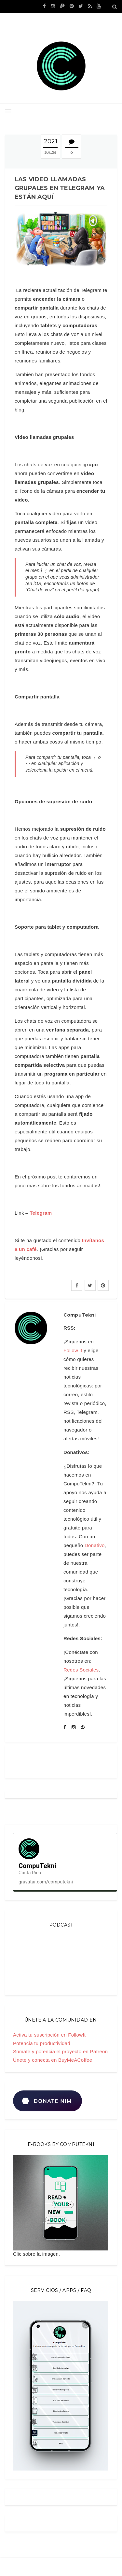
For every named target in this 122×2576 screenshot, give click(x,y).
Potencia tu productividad (41, 2043)
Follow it (72, 1350)
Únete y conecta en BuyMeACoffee (52, 2060)
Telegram (41, 1213)
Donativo (95, 1545)
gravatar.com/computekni (46, 1881)
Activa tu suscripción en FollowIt (49, 2035)
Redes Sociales (81, 1669)
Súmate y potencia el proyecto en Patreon (60, 2051)
